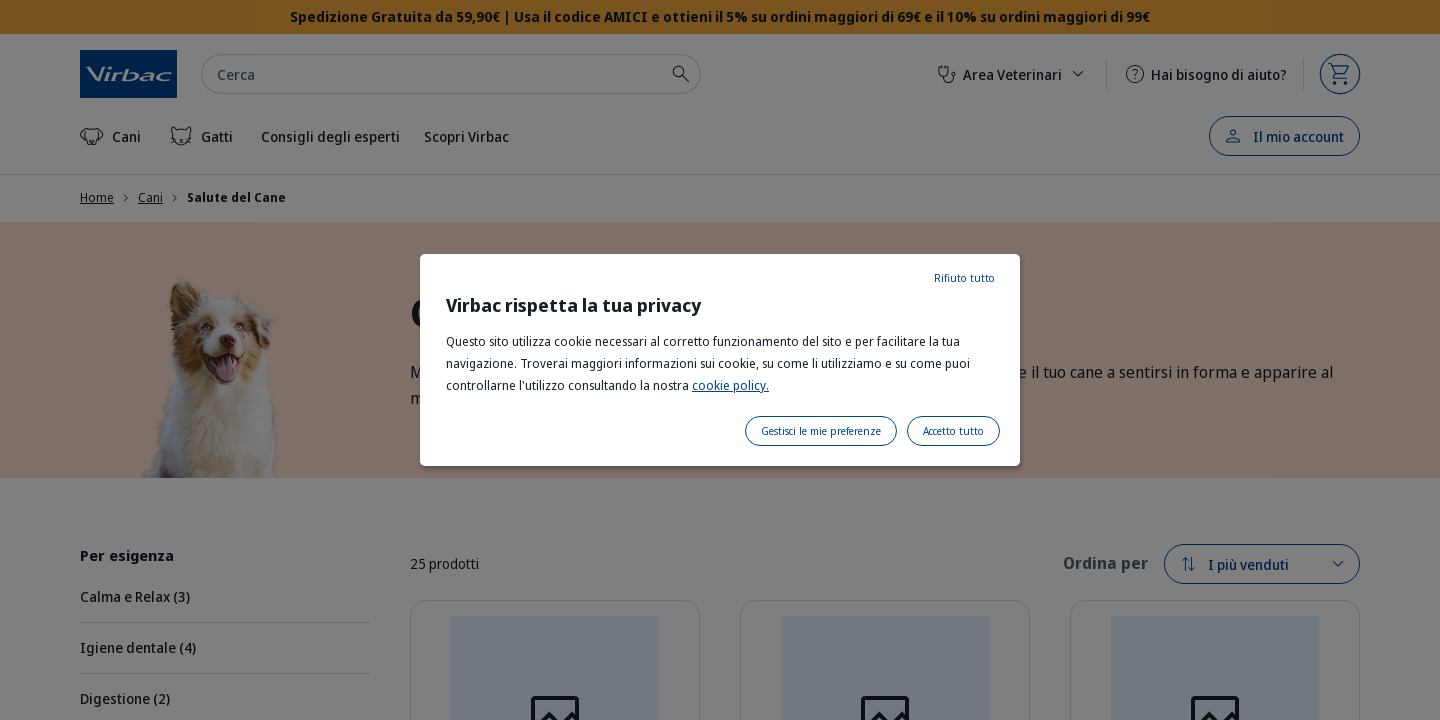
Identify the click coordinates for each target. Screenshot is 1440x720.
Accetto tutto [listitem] (953, 431)
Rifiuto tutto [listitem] (964, 278)
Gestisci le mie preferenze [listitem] (821, 431)
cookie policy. (730, 385)
